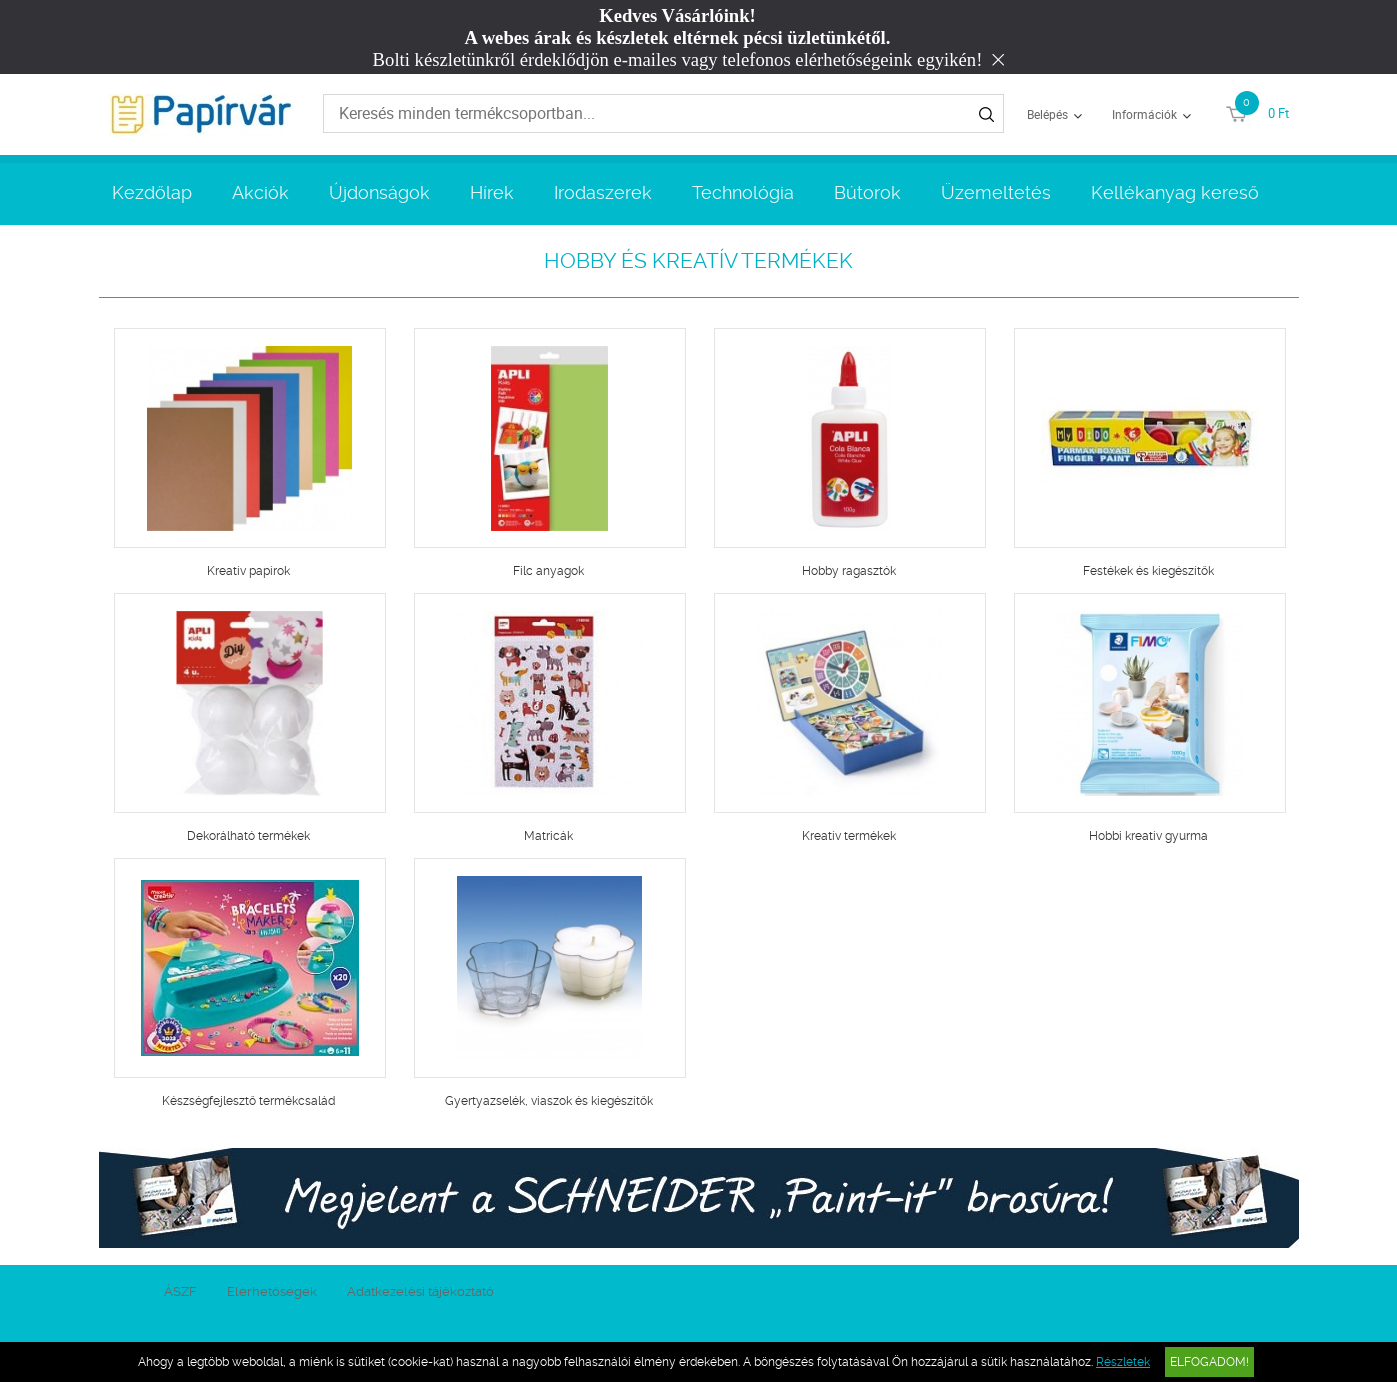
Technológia (743, 192)
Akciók (260, 192)
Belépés (1047, 114)
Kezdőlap (152, 192)
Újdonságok (379, 192)
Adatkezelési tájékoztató (420, 1291)
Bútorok (867, 192)
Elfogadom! (1209, 1362)
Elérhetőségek (272, 1291)
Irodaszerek (603, 192)
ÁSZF (180, 1291)
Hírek (492, 192)
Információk (1144, 114)
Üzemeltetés (996, 192)
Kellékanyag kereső (1175, 192)
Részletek (1123, 1362)
